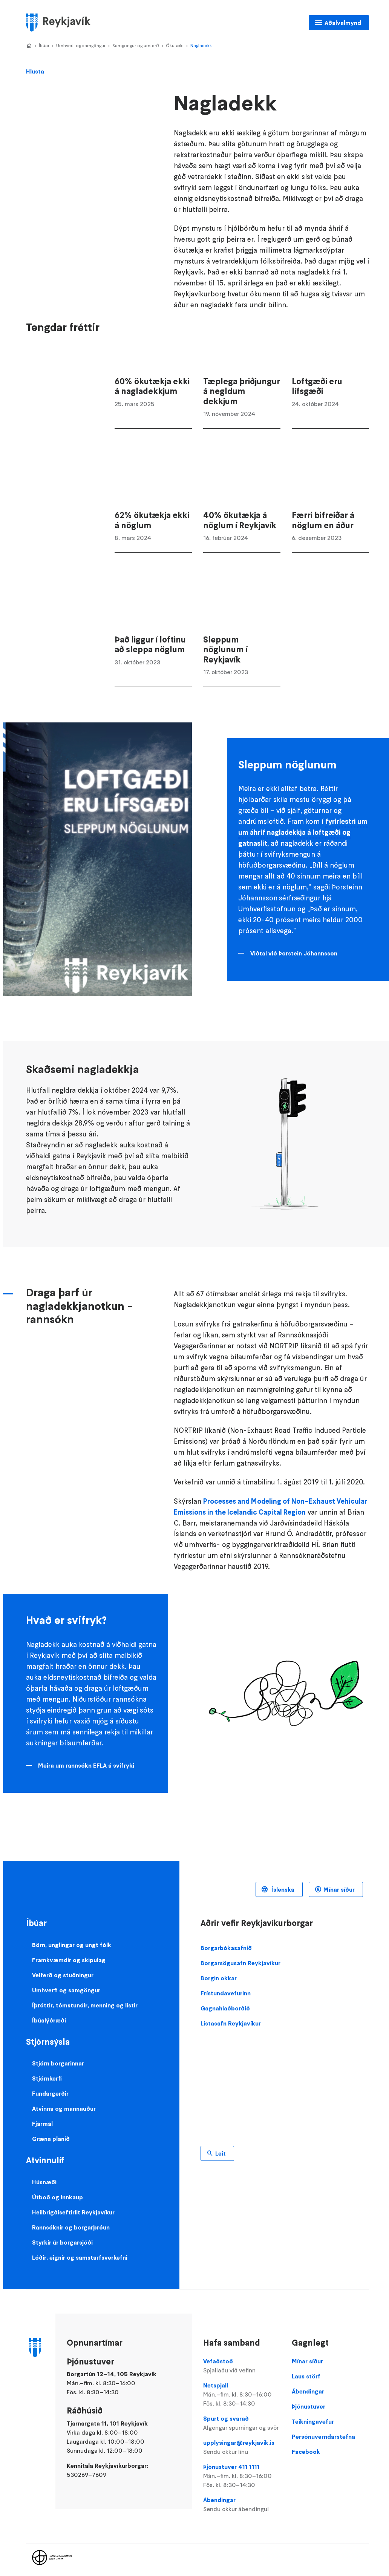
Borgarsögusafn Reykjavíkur (240, 1963)
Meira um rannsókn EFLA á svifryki (86, 1765)
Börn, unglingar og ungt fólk (71, 1945)
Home (29, 46)
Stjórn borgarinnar (58, 2063)
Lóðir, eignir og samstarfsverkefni (79, 2257)
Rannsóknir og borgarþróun (71, 2227)
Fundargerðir (50, 2093)
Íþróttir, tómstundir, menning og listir (85, 2005)
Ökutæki (175, 45)
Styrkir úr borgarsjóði (62, 2242)
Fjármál (42, 2123)
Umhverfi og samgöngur (81, 45)
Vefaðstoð (241, 2366)
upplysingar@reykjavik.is (241, 2447)
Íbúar (44, 45)
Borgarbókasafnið (226, 1948)
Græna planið (51, 2138)
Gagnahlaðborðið (225, 2008)
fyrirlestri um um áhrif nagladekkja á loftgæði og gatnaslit (303, 832)
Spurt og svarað (241, 2423)
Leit (220, 2153)
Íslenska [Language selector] (282, 1889)
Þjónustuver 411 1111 (241, 2476)
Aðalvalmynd (343, 22)
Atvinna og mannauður (64, 2108)
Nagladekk (201, 45)
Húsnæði (44, 2182)
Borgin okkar (219, 1978)
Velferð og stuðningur (62, 1975)
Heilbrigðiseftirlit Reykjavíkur (73, 2212)
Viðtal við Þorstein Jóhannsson (293, 953)
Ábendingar (241, 2504)
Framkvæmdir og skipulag (69, 1960)
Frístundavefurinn (226, 1993)
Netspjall (241, 2394)
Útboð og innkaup (57, 2197)
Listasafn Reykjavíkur (231, 2023)
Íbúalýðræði (49, 2020)
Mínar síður (339, 1889)
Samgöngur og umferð (135, 45)
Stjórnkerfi (47, 2078)
